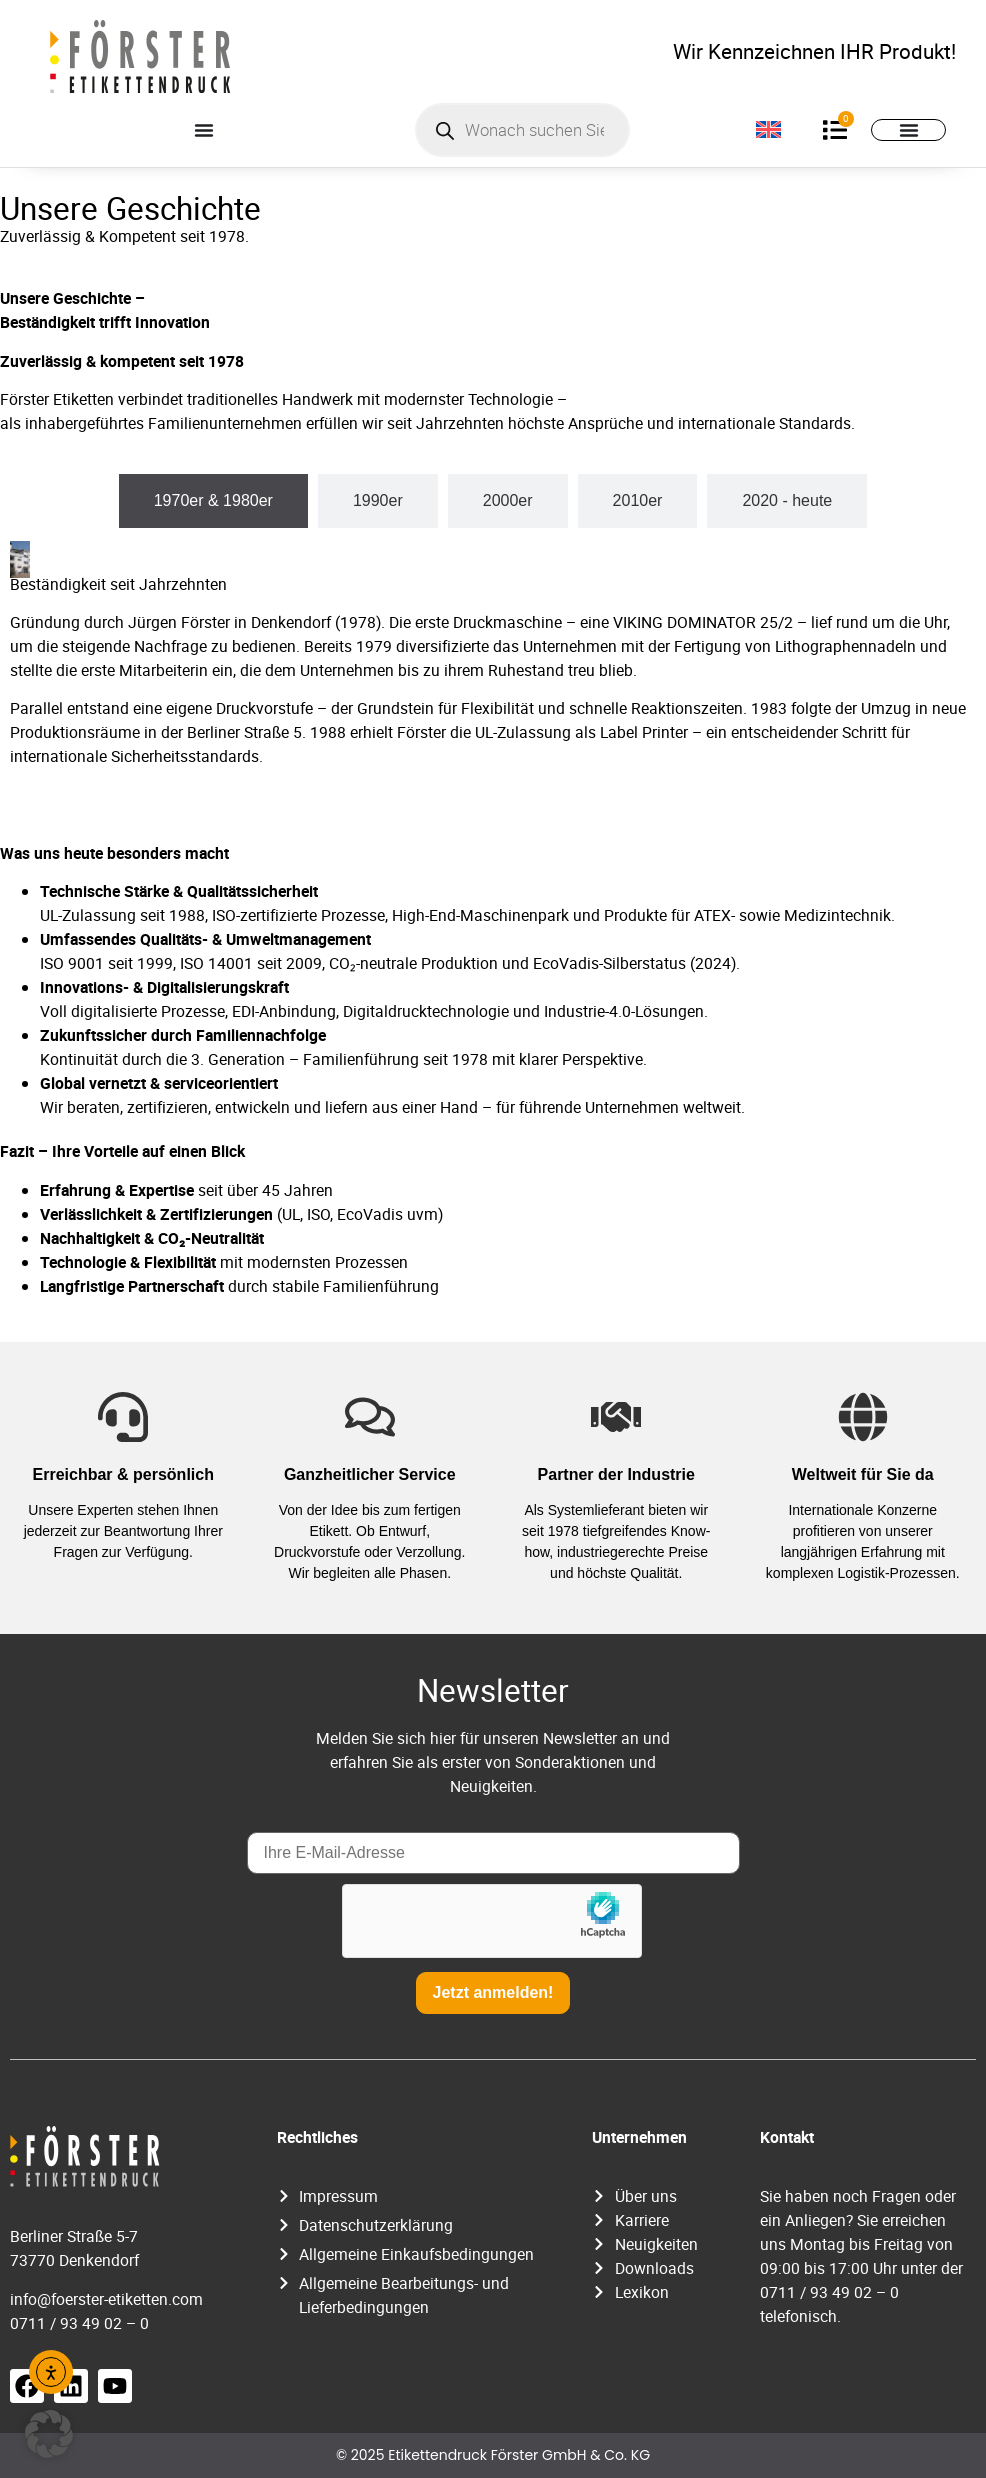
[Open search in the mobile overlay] (522, 130)
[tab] (213, 501)
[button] (49, 2434)
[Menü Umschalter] (204, 130)
